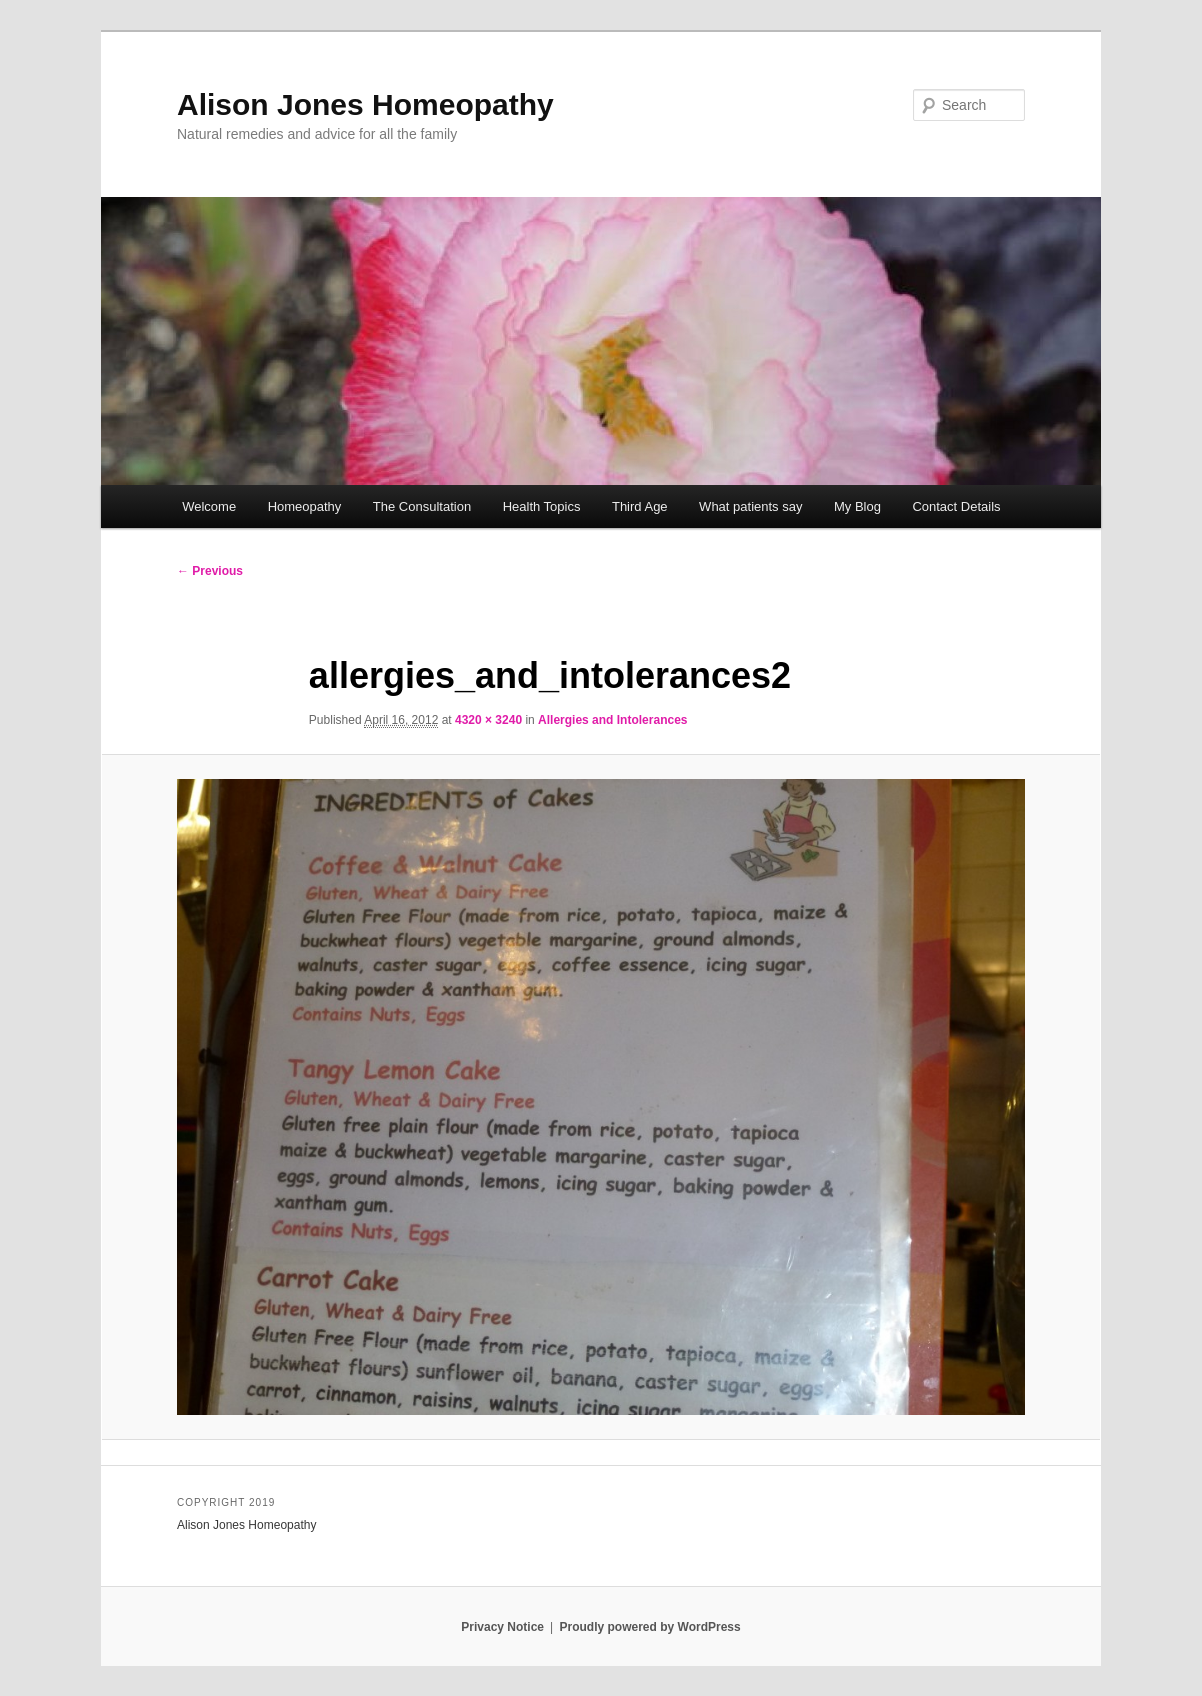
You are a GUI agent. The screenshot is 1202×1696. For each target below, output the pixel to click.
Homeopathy (305, 506)
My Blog (857, 506)
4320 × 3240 (488, 720)
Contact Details (956, 506)
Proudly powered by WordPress (650, 1627)
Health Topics (542, 506)
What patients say (750, 506)
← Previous (210, 571)
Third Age (640, 506)
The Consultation (422, 506)
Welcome (209, 506)
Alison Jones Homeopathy (365, 104)
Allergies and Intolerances (612, 720)
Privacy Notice (502, 1627)
